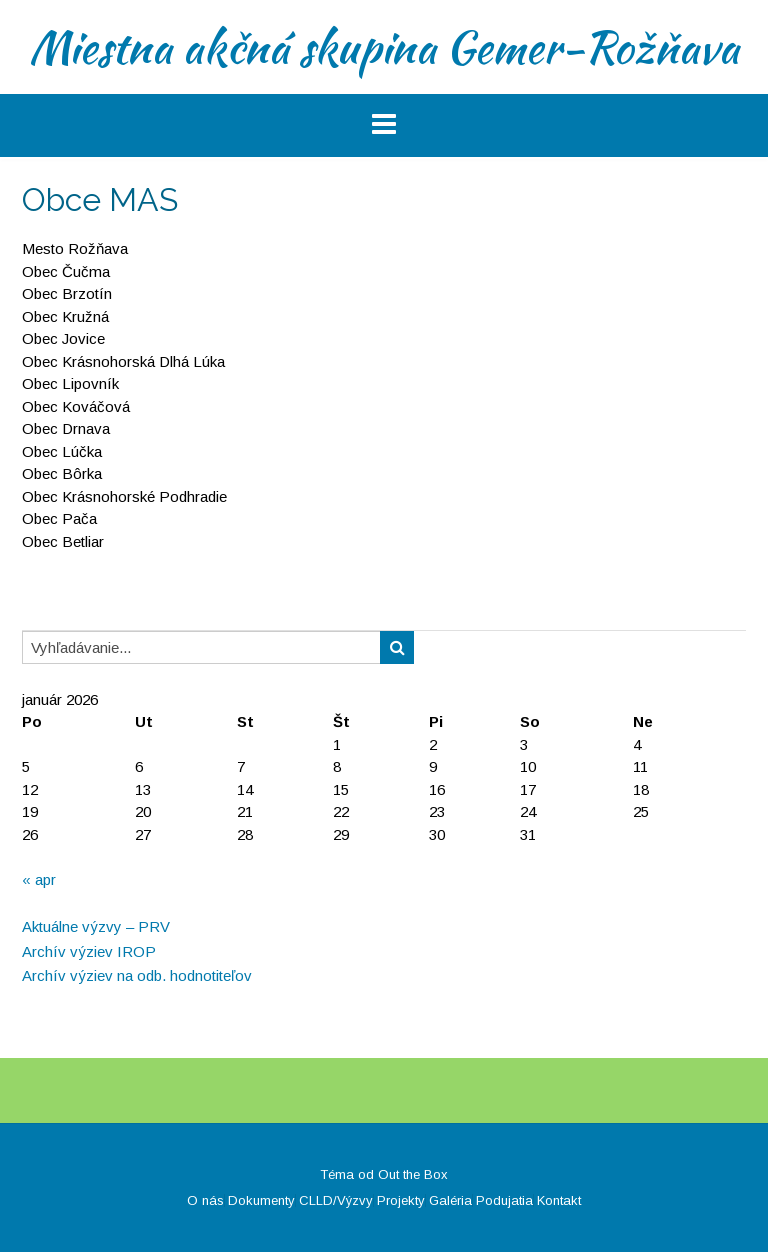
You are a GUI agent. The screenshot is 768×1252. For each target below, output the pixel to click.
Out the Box (413, 1174)
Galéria (450, 1200)
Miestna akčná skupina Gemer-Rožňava (384, 47)
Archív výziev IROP (89, 951)
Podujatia (504, 1200)
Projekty (401, 1200)
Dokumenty (261, 1200)
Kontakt (559, 1200)
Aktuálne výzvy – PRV (96, 926)
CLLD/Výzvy (336, 1200)
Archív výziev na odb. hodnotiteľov (137, 975)
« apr (39, 879)
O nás (205, 1200)
